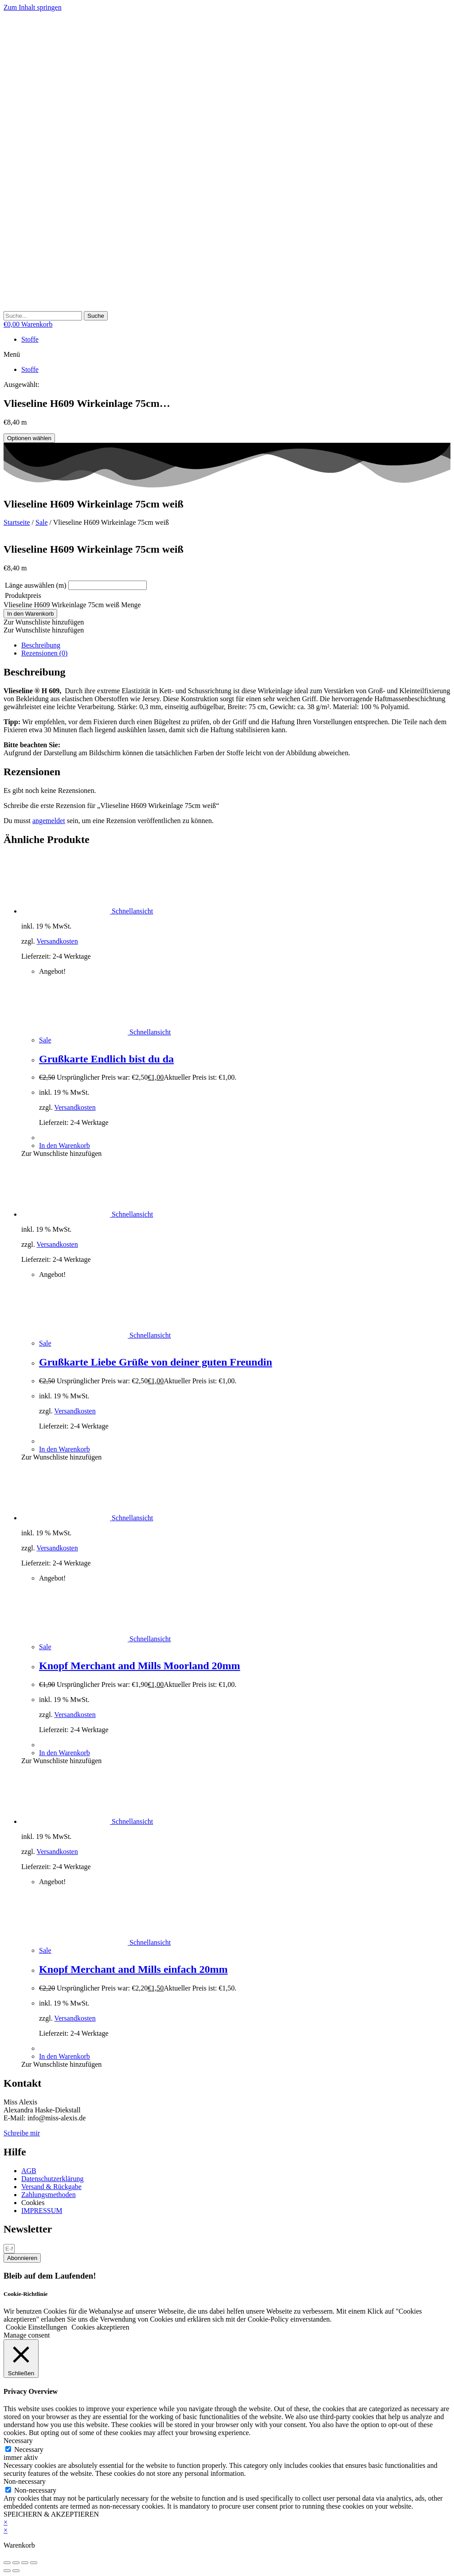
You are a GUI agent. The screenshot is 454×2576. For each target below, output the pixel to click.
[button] (227, 355)
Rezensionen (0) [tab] (44, 653)
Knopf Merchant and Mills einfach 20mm (133, 1969)
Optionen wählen (29, 438)
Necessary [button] (18, 2440)
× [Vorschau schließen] (6, 2522)
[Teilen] (24, 2562)
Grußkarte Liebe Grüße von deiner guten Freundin (155, 1362)
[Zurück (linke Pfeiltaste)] (7, 2570)
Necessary (28, 2449)
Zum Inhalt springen (33, 7)
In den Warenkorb (30, 613)
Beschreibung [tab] (40, 645)
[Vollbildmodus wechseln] (16, 2562)
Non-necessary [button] (25, 2481)
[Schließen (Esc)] (33, 2562)
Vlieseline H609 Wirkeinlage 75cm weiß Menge (72, 605)
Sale (41, 522)
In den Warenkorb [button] (64, 1145)
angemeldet (48, 820)
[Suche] (96, 315)
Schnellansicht (131, 911)
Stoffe (30, 339)
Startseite (17, 522)
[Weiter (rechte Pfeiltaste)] (16, 2570)
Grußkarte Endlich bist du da (106, 1059)
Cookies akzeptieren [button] (100, 2327)
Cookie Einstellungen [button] (36, 2327)
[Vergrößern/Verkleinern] (7, 2562)
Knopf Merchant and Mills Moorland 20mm (139, 1665)
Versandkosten (57, 941)
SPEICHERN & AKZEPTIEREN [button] (51, 2514)
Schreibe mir (22, 2133)
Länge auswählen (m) (36, 585)
